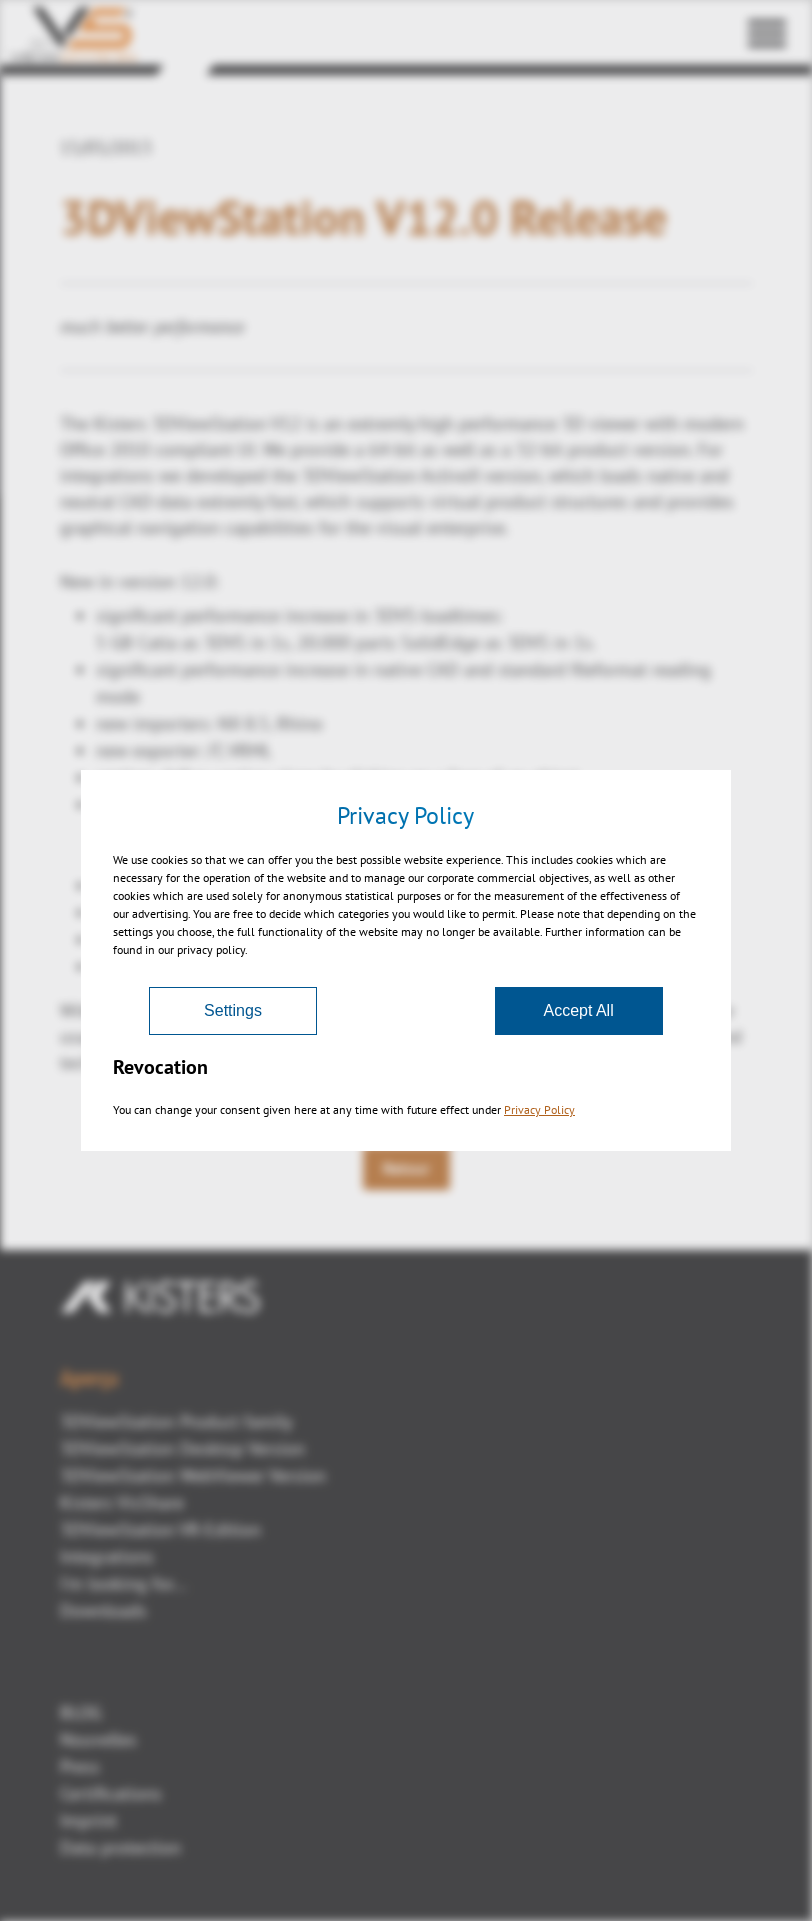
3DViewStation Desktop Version (182, 1448)
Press (80, 1766)
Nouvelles (98, 1739)
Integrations (107, 1556)
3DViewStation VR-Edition (160, 1529)
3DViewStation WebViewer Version (193, 1475)
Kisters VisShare (122, 1502)
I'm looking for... (123, 1583)
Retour (406, 1168)
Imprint (88, 1820)
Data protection (120, 1847)
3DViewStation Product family (176, 1421)
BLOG (81, 1712)
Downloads (103, 1610)
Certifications (111, 1793)
